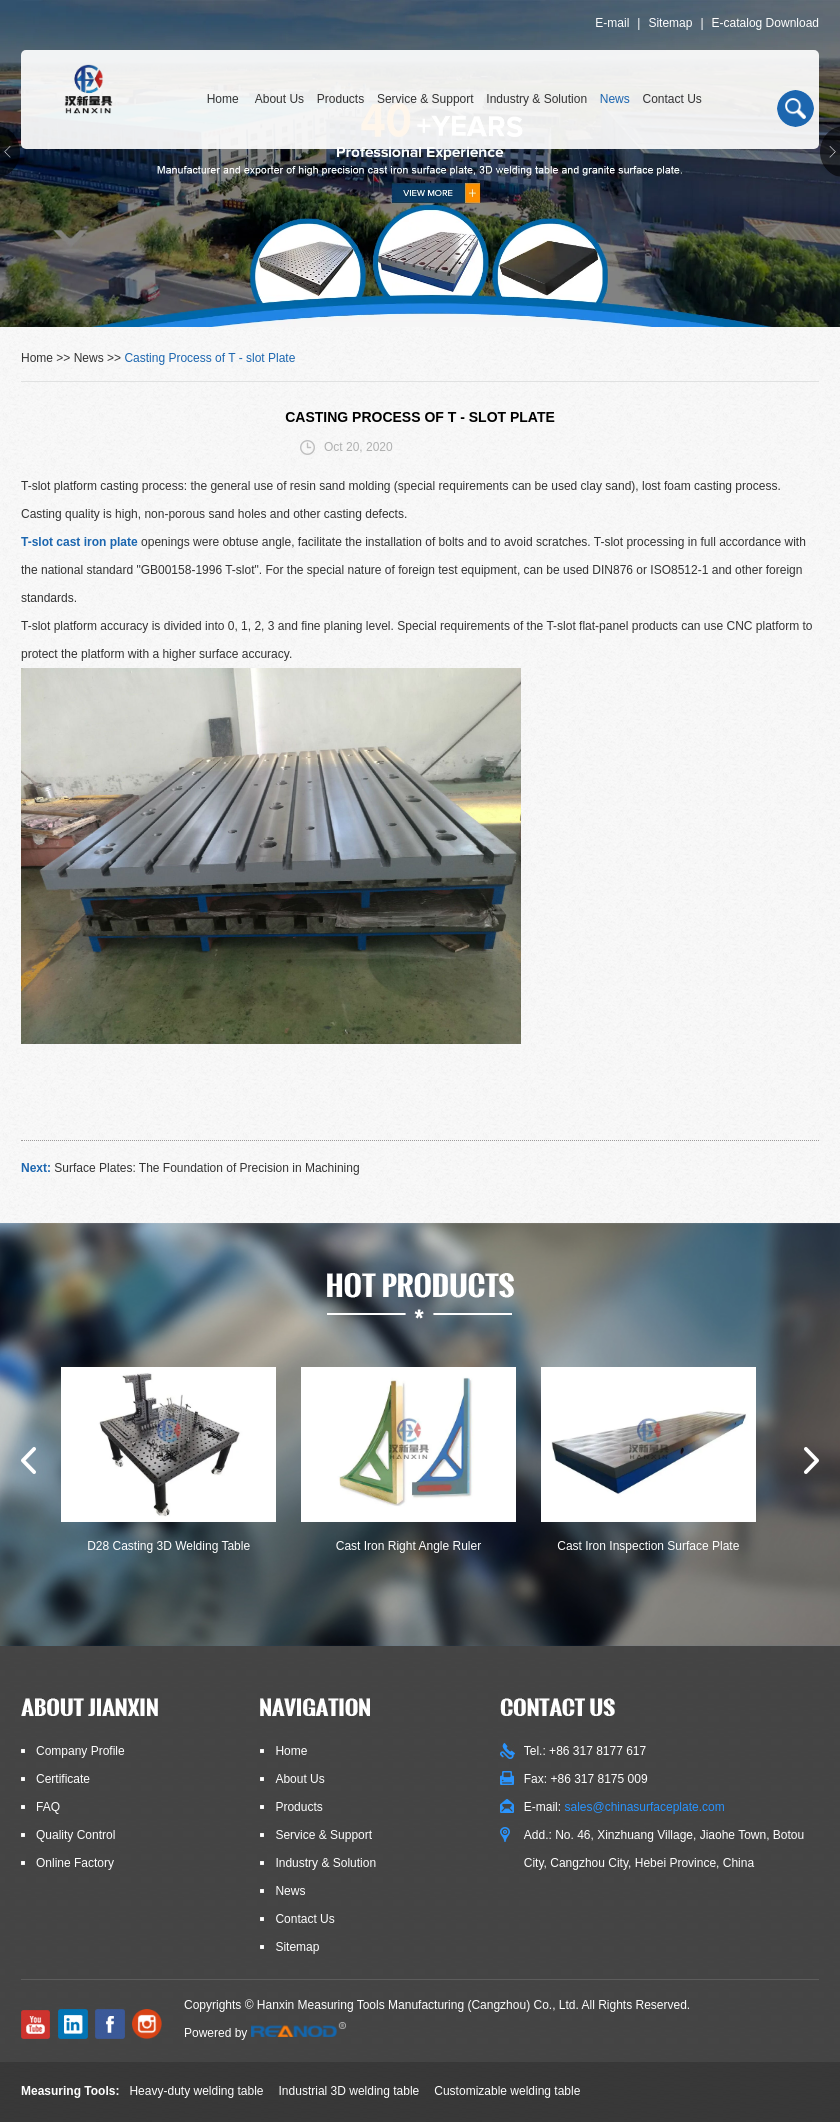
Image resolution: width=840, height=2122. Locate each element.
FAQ (48, 1807)
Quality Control (75, 1835)
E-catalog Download (765, 23)
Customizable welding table (507, 2091)
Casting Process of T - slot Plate (209, 358)
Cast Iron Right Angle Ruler (408, 1546)
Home (223, 99)
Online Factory (75, 1863)
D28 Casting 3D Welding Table (168, 1546)
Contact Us (672, 99)
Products (340, 99)
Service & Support (425, 99)
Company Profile (80, 1751)
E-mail (612, 23)
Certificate (63, 1779)
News (615, 99)
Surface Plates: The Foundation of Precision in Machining (206, 1168)
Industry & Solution (536, 99)
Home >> (47, 358)
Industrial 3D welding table (349, 2091)
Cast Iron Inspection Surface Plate (648, 1546)
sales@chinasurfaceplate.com (644, 1807)
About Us (279, 99)
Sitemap (670, 23)
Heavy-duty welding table (196, 2091)
